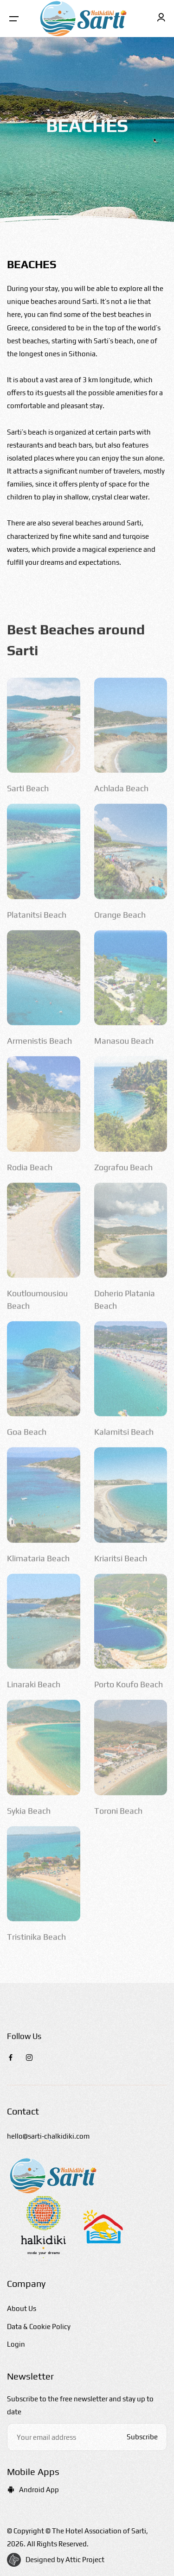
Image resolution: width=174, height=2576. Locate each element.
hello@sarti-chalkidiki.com (48, 2136)
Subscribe (142, 2437)
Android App (33, 2490)
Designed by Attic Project (65, 2559)
